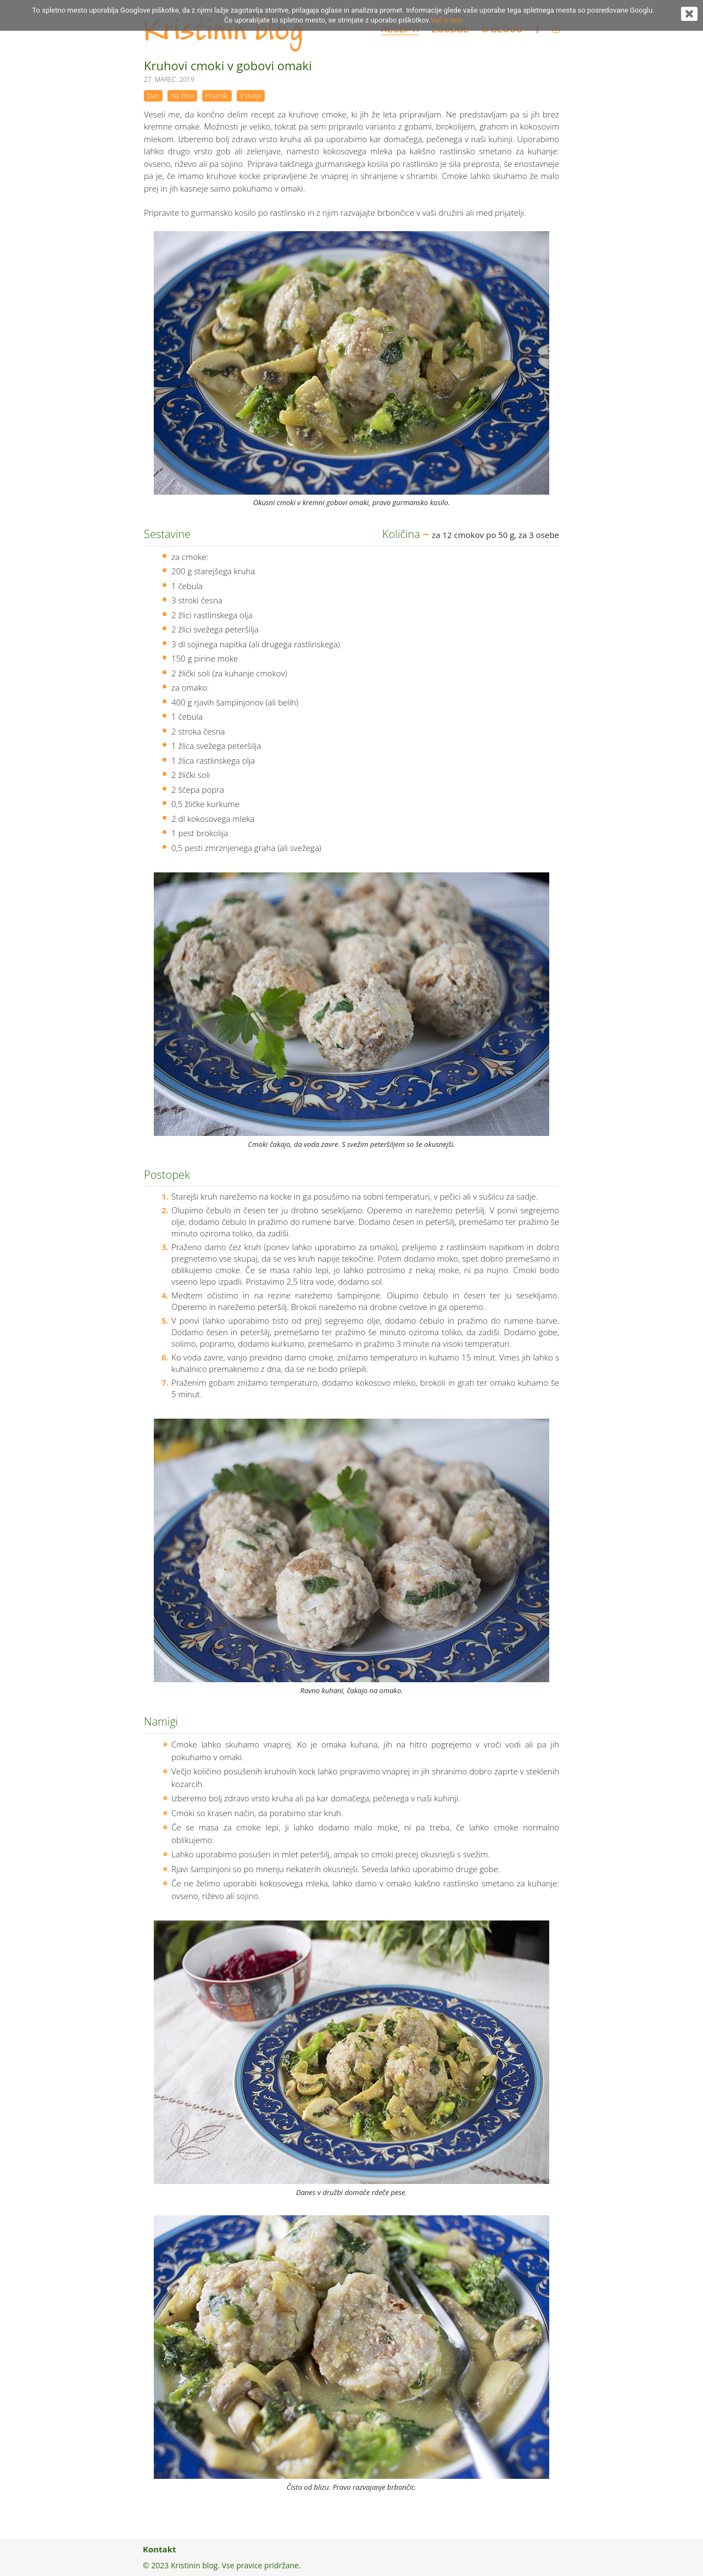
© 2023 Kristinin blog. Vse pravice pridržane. (222, 2565)
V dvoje (250, 95)
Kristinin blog (223, 31)
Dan (153, 95)
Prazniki (216, 95)
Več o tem (446, 20)
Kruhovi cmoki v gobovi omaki (228, 65)
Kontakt (159, 2549)
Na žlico (182, 95)
